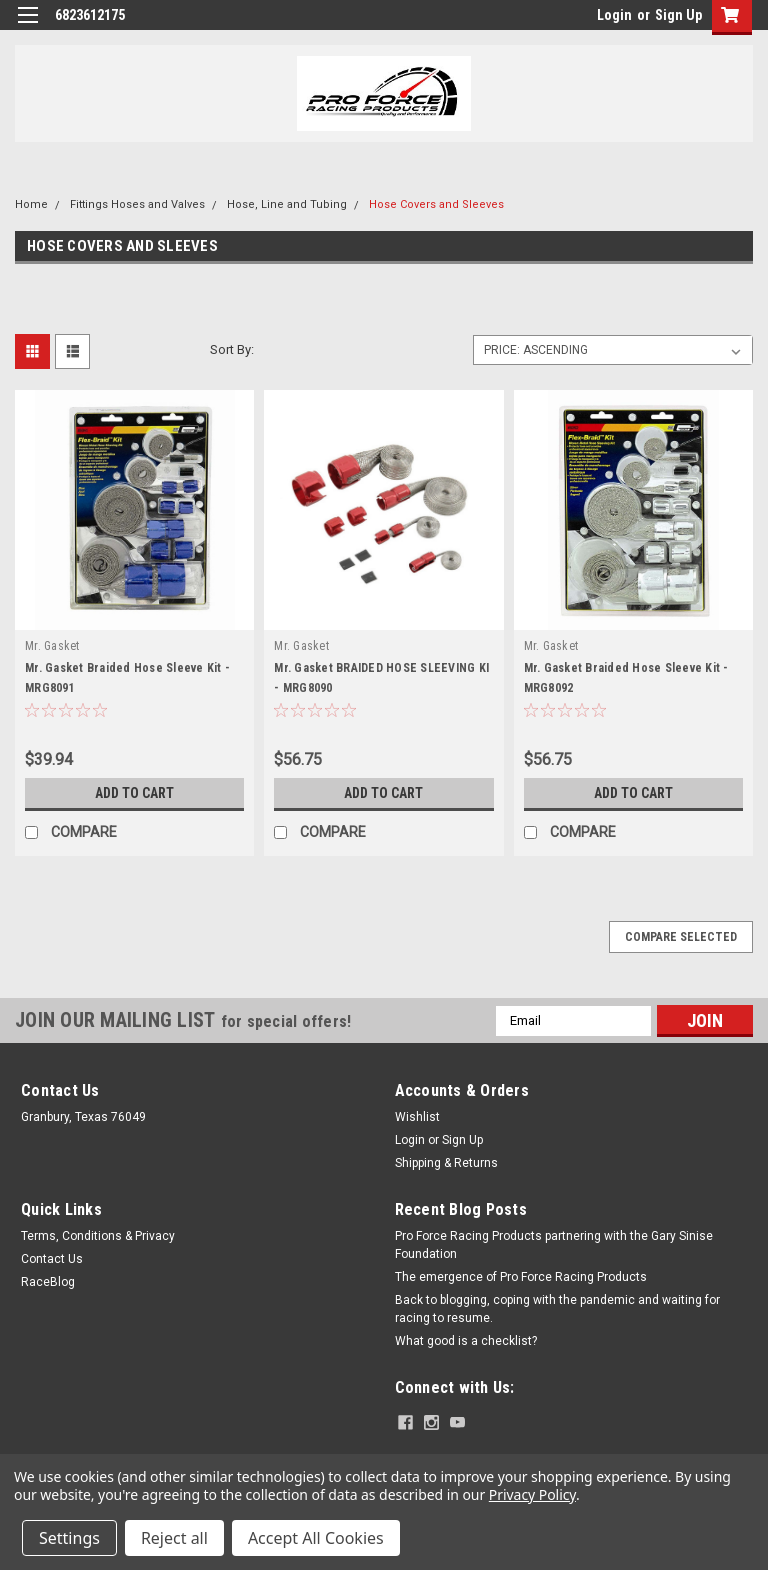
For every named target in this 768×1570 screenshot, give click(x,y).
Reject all (174, 1538)
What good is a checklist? (466, 1341)
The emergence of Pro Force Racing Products (521, 1277)
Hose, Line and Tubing (287, 204)
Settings (69, 1538)
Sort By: (232, 349)
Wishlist (417, 1117)
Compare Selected (681, 937)
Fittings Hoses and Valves (137, 204)
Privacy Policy (532, 1494)
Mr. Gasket (52, 646)
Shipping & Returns (446, 1163)
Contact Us (52, 1259)
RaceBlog (48, 1282)
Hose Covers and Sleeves (436, 204)
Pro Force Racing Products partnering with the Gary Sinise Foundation (554, 1245)
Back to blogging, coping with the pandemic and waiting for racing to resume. (557, 1309)
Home (31, 204)
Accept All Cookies (316, 1538)
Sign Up (678, 15)
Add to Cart (134, 793)
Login (614, 15)
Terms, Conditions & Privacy (98, 1236)
